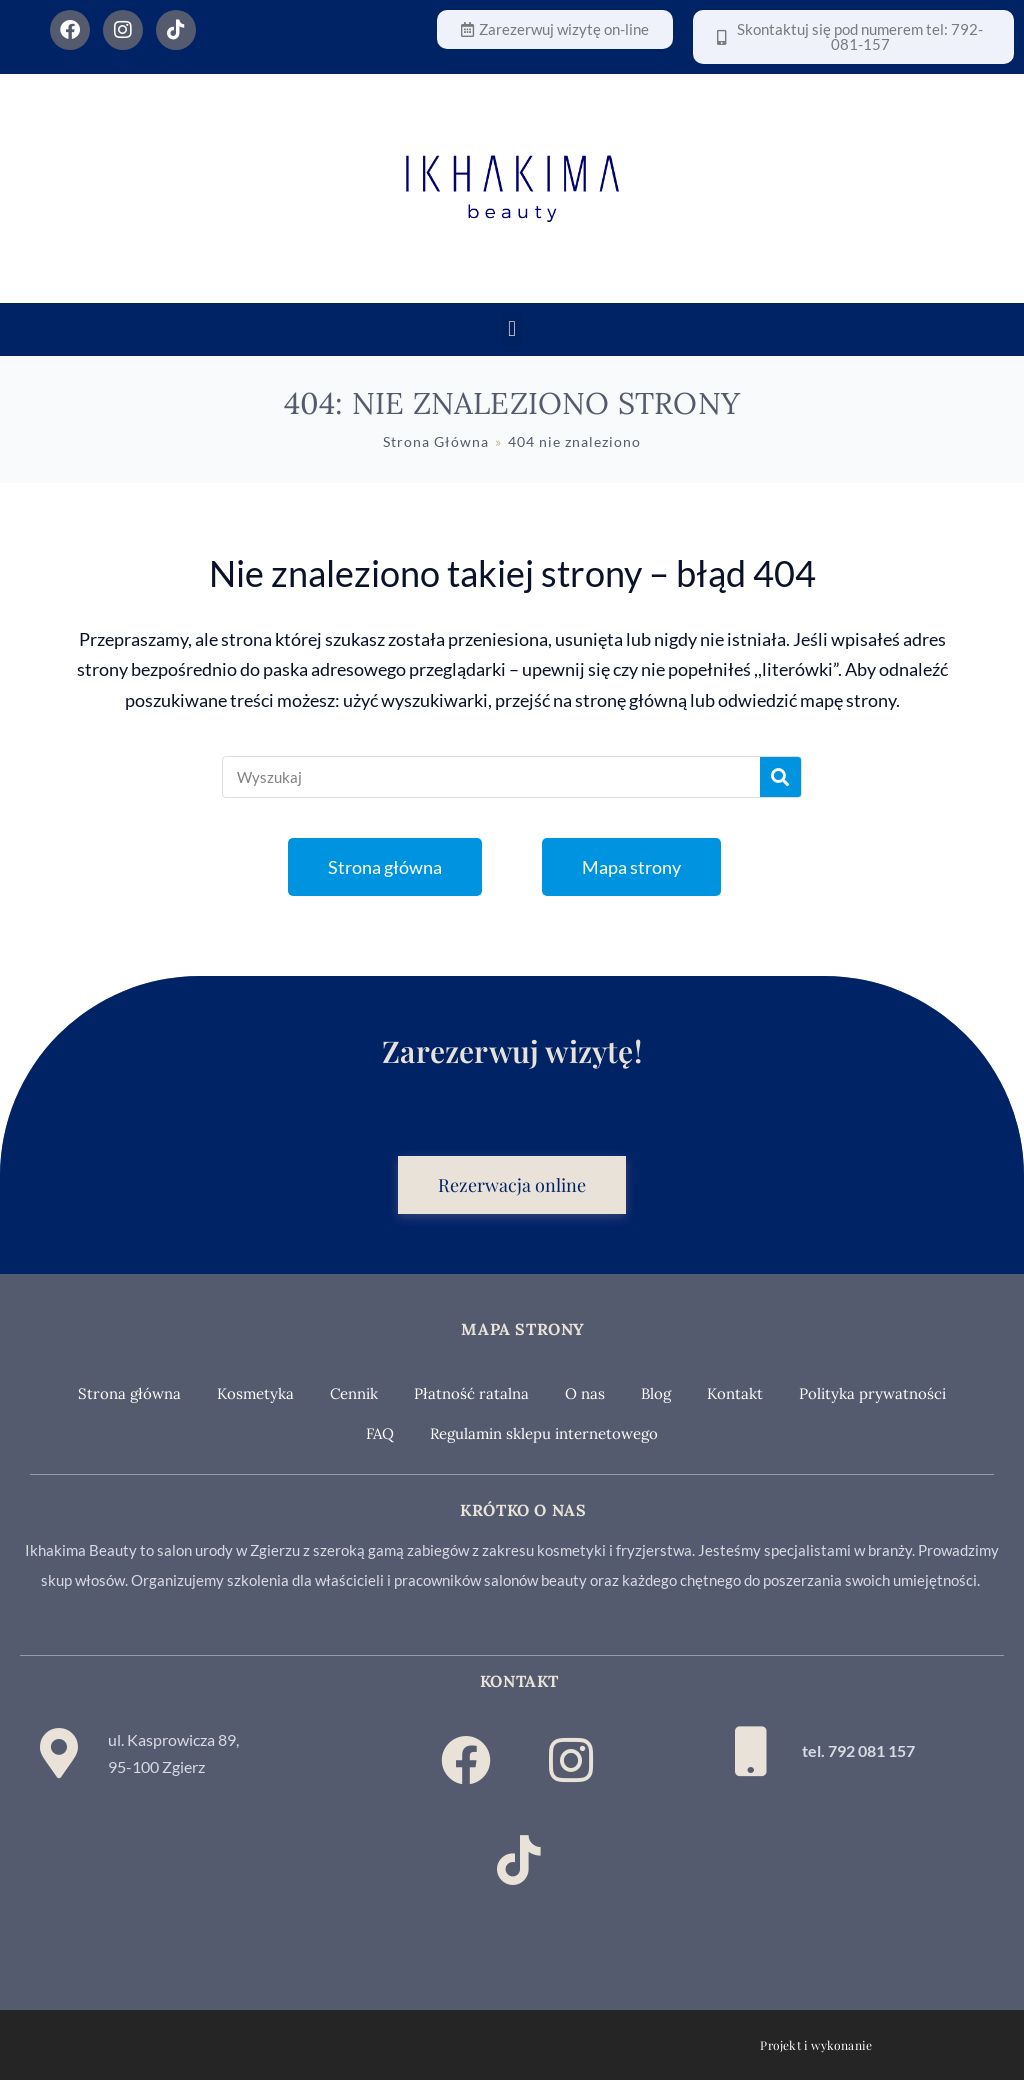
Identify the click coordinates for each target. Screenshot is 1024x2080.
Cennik (354, 1393)
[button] (511, 329)
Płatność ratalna (471, 1393)
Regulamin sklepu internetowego (544, 1433)
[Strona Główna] (436, 441)
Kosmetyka (255, 1393)
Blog (656, 1393)
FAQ (380, 1433)
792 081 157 (871, 1750)
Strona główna (129, 1393)
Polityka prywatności (872, 1393)
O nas (585, 1393)
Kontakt (735, 1393)
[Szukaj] (780, 777)
